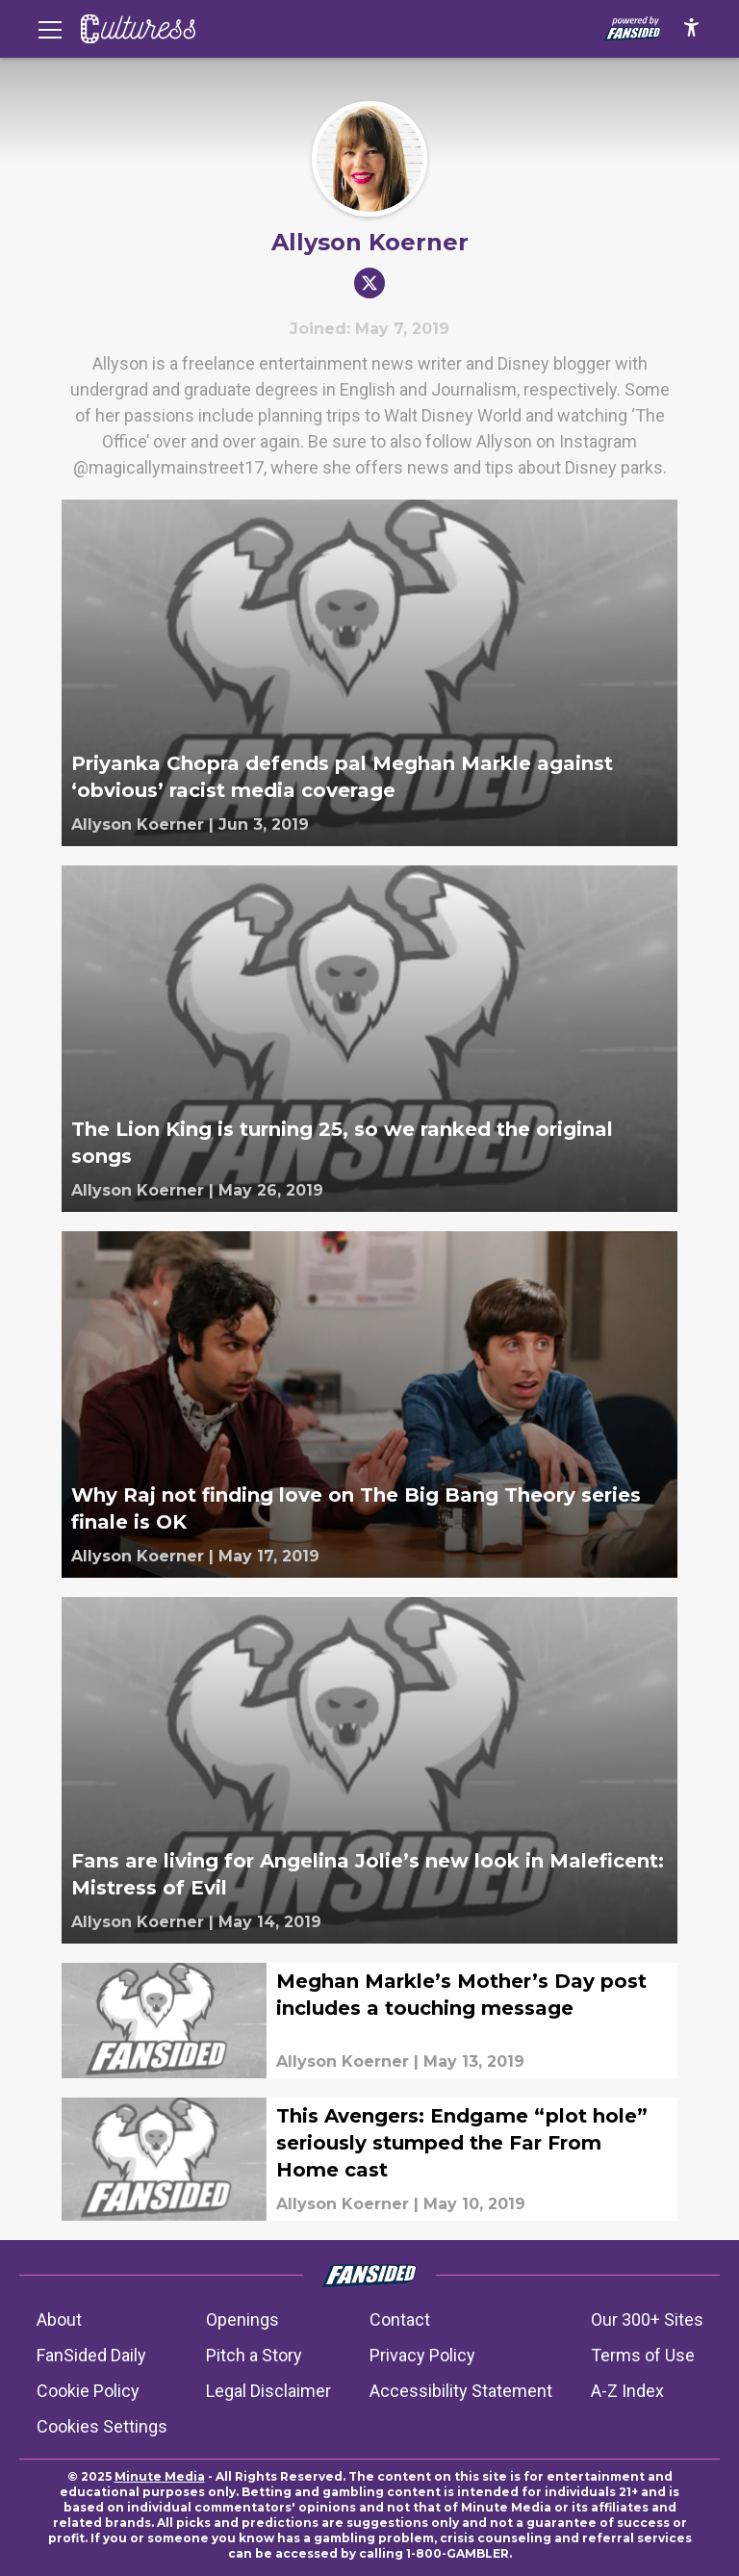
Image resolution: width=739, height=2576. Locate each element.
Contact (400, 2319)
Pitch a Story (254, 2355)
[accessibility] (691, 28)
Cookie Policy (88, 2391)
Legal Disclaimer (268, 2391)
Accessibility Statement (461, 2391)
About (59, 2319)
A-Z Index (627, 2391)
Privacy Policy (422, 2355)
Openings (242, 2319)
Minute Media (160, 2476)
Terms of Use (643, 2355)
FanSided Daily (91, 2355)
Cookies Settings (102, 2426)
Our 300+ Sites (647, 2319)
